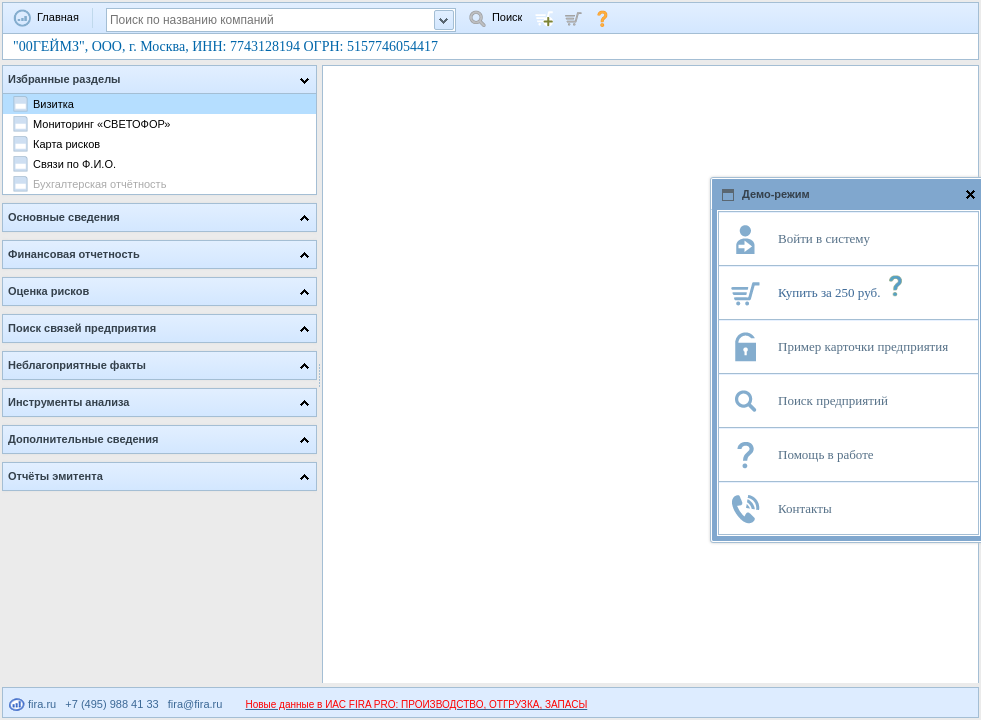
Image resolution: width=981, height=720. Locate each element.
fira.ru (32, 704)
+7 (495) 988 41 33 (111, 704)
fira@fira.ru (195, 704)
